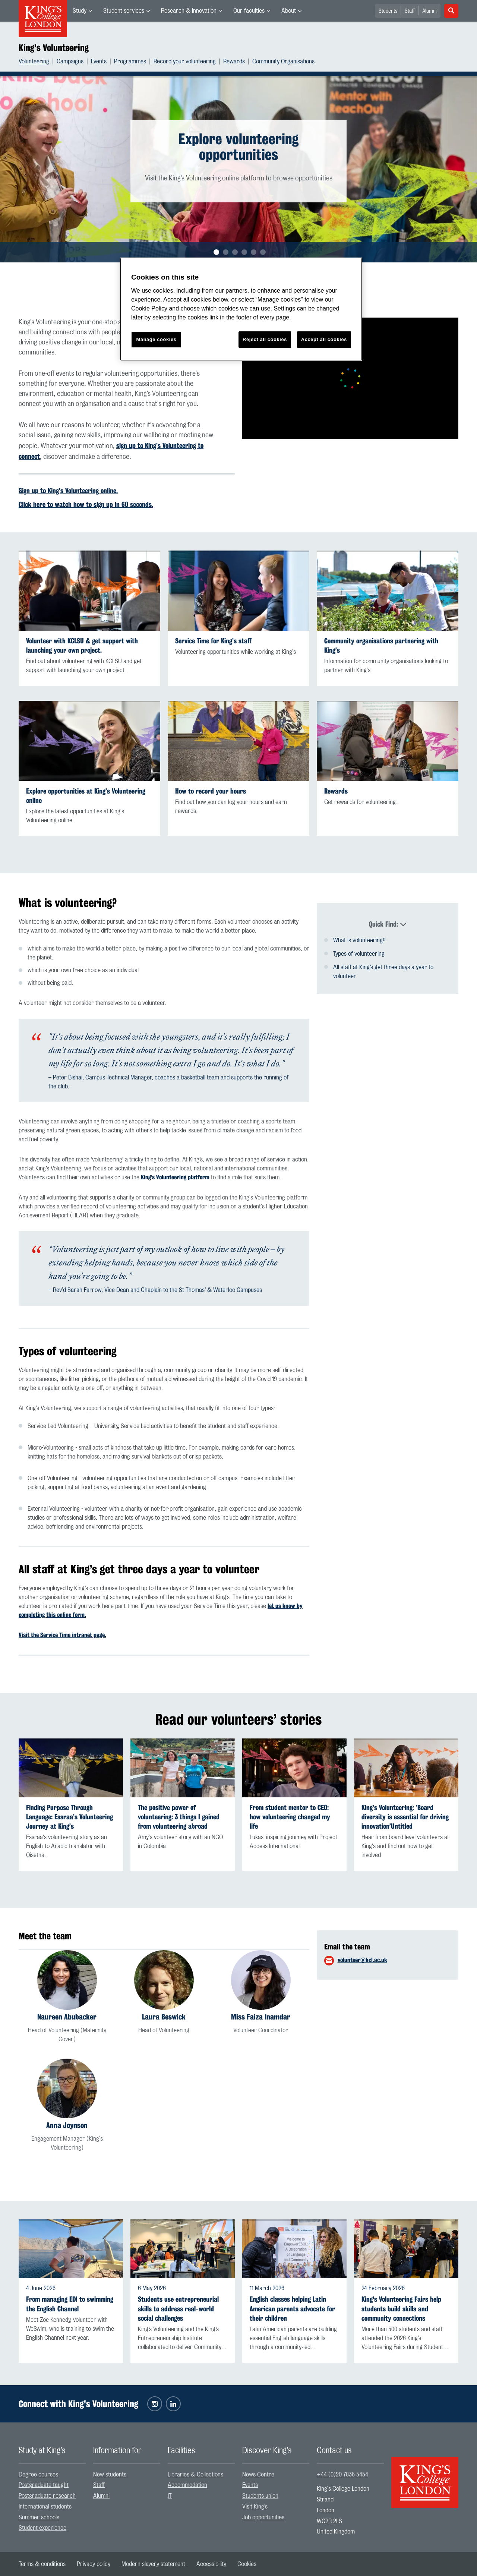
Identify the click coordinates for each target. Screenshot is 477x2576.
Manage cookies (156, 339)
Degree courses (38, 2475)
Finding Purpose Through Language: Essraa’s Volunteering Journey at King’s (69, 1817)
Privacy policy (93, 2564)
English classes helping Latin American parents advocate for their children (292, 2309)
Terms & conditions (42, 2564)
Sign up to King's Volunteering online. (68, 490)
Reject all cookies (265, 339)
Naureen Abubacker (67, 2016)
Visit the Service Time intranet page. (62, 1635)
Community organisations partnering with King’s (381, 645)
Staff (410, 11)
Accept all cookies (324, 339)
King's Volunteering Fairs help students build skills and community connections (401, 2309)
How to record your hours (210, 791)
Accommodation (187, 2485)
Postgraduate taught (44, 2485)
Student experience (42, 2528)
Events (99, 61)
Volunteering (34, 61)
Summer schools (39, 2517)
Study (79, 11)
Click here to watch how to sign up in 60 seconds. (86, 504)
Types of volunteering (359, 949)
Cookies (246, 2564)
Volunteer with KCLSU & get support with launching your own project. (82, 645)
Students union (260, 2496)
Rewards (234, 61)
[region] (241, 309)
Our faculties (249, 11)
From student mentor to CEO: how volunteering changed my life (290, 1817)
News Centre (258, 2475)
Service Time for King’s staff (213, 641)
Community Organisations (283, 61)
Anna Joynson (67, 2125)
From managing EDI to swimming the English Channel (69, 2304)
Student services (123, 11)
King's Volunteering (54, 47)
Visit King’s (255, 2507)
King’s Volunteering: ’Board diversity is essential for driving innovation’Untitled (405, 1817)
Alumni (429, 11)
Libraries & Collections (195, 2475)
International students (45, 2507)
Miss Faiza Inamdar (260, 2016)
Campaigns (70, 61)
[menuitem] (82, 11)
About (288, 11)
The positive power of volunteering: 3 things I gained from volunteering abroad (178, 1817)
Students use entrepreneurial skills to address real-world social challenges (178, 2309)
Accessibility (211, 2564)
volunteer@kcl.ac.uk (362, 1960)
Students (388, 11)
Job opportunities (263, 2517)
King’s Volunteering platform (175, 1177)
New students (109, 2475)
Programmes (130, 61)
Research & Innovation (189, 11)
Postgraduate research (47, 2496)
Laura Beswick (164, 2016)
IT (170, 2496)
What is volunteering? (359, 935)
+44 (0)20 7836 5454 (342, 2475)
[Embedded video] (350, 378)
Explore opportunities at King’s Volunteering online (85, 795)
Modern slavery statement (153, 2564)
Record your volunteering (185, 61)
